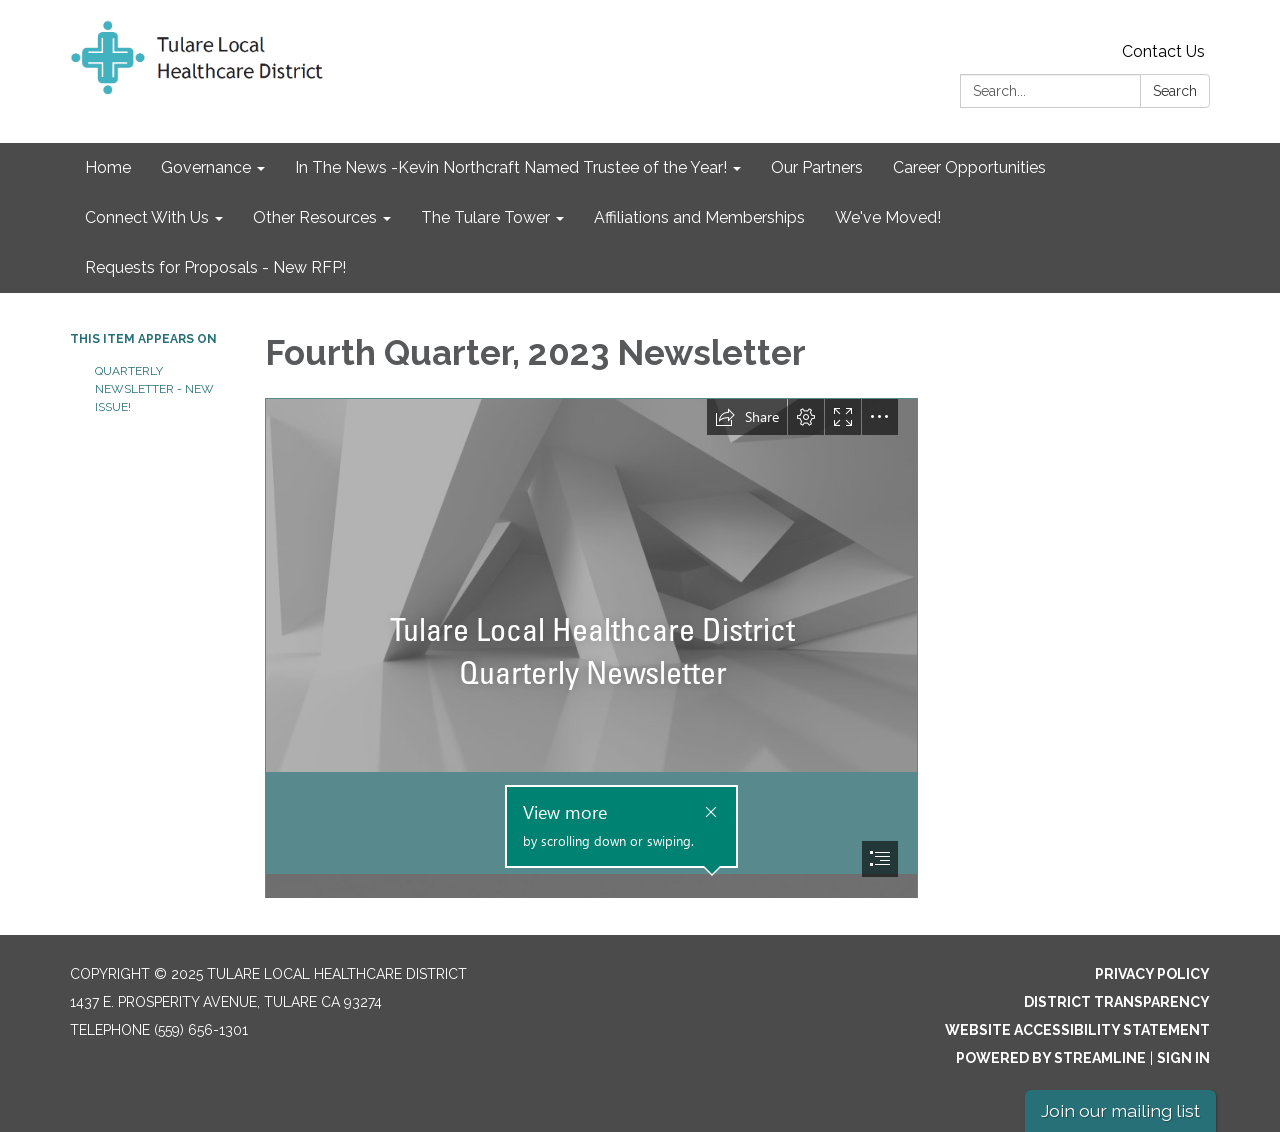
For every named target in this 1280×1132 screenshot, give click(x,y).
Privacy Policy (1152, 974)
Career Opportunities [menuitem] (969, 167)
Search (1175, 91)
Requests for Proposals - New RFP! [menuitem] (215, 267)
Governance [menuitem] (206, 167)
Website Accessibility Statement (1077, 1030)
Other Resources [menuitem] (315, 217)
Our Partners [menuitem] (817, 167)
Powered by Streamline (1051, 1058)
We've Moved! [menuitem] (888, 217)
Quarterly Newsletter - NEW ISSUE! (154, 389)
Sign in (1183, 1058)
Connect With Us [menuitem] (147, 217)
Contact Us (1163, 51)
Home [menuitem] (108, 167)
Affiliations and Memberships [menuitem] (699, 217)
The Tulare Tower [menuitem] (485, 217)
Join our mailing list (1120, 1110)
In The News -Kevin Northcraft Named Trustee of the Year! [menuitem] (511, 167)
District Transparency (1117, 1002)
